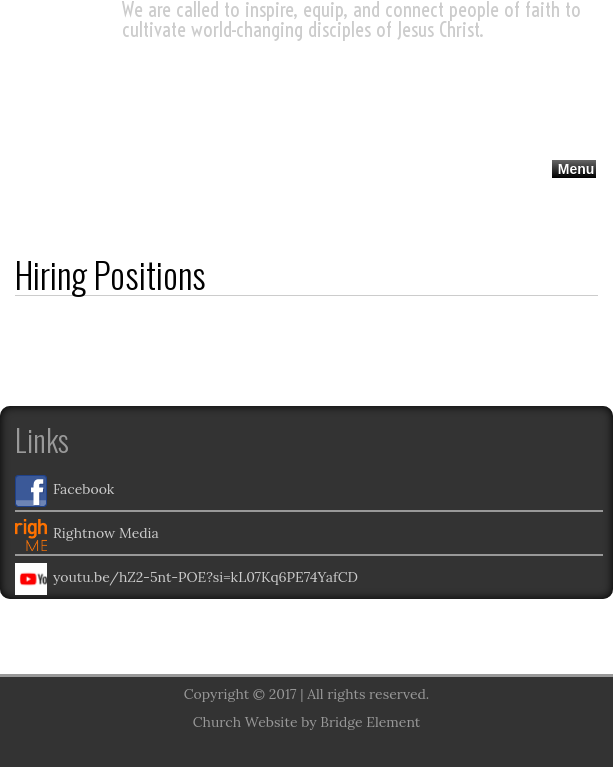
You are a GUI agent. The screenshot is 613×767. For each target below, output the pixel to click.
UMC (76, 67)
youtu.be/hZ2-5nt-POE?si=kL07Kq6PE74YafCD (186, 579)
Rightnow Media (87, 535)
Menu (576, 169)
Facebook (64, 491)
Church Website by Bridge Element (306, 722)
